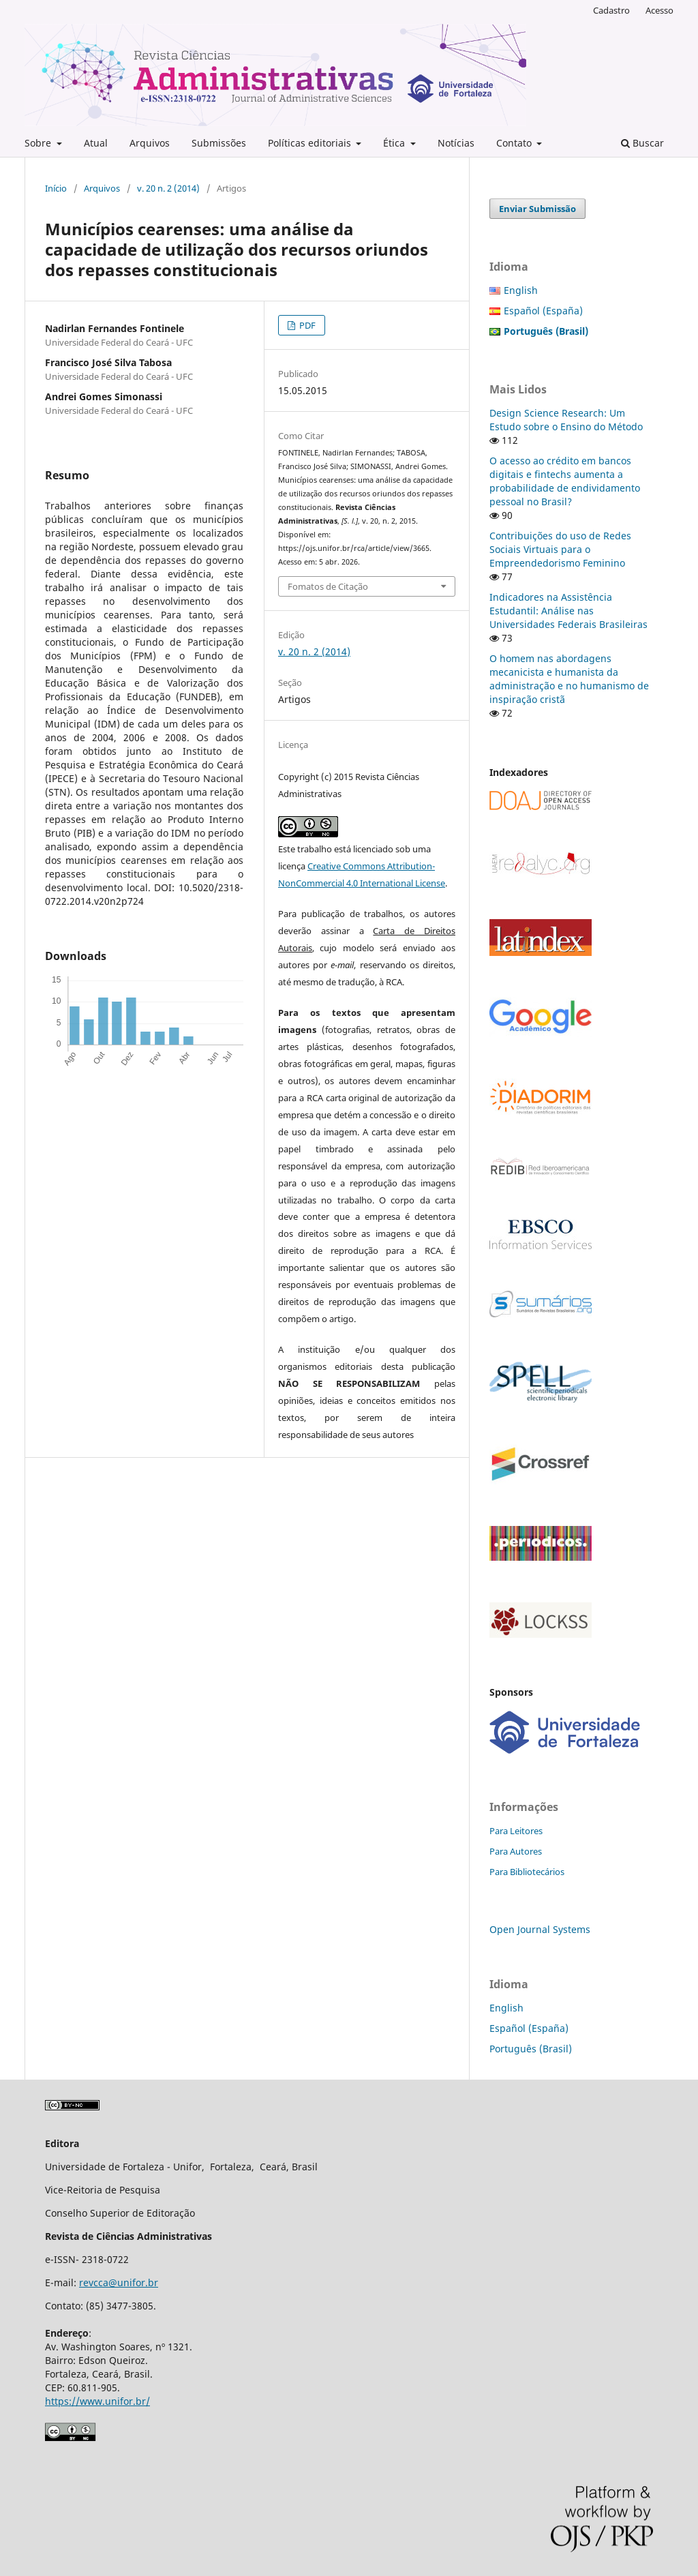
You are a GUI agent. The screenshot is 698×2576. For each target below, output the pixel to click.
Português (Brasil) (530, 2048)
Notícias (456, 142)
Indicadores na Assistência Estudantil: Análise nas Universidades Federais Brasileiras (568, 610)
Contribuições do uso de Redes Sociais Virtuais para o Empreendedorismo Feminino (560, 549)
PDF (306, 325)
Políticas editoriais (311, 142)
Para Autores (515, 1851)
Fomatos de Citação (328, 586)
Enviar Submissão (537, 209)
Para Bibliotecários (526, 1872)
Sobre (39, 142)
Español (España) (543, 310)
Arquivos (150, 142)
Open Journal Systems (539, 1929)
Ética (395, 142)
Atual (96, 142)
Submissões (219, 142)
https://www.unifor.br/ (97, 2401)
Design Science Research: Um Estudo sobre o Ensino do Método (566, 419)
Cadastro (611, 10)
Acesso (659, 10)
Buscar (642, 142)
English (521, 290)
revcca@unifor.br (118, 2282)
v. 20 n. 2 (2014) (168, 188)
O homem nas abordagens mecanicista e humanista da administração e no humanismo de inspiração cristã (569, 679)
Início (56, 188)
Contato (515, 142)
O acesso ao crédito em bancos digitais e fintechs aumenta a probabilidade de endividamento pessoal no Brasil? (564, 481)
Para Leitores (516, 1831)
